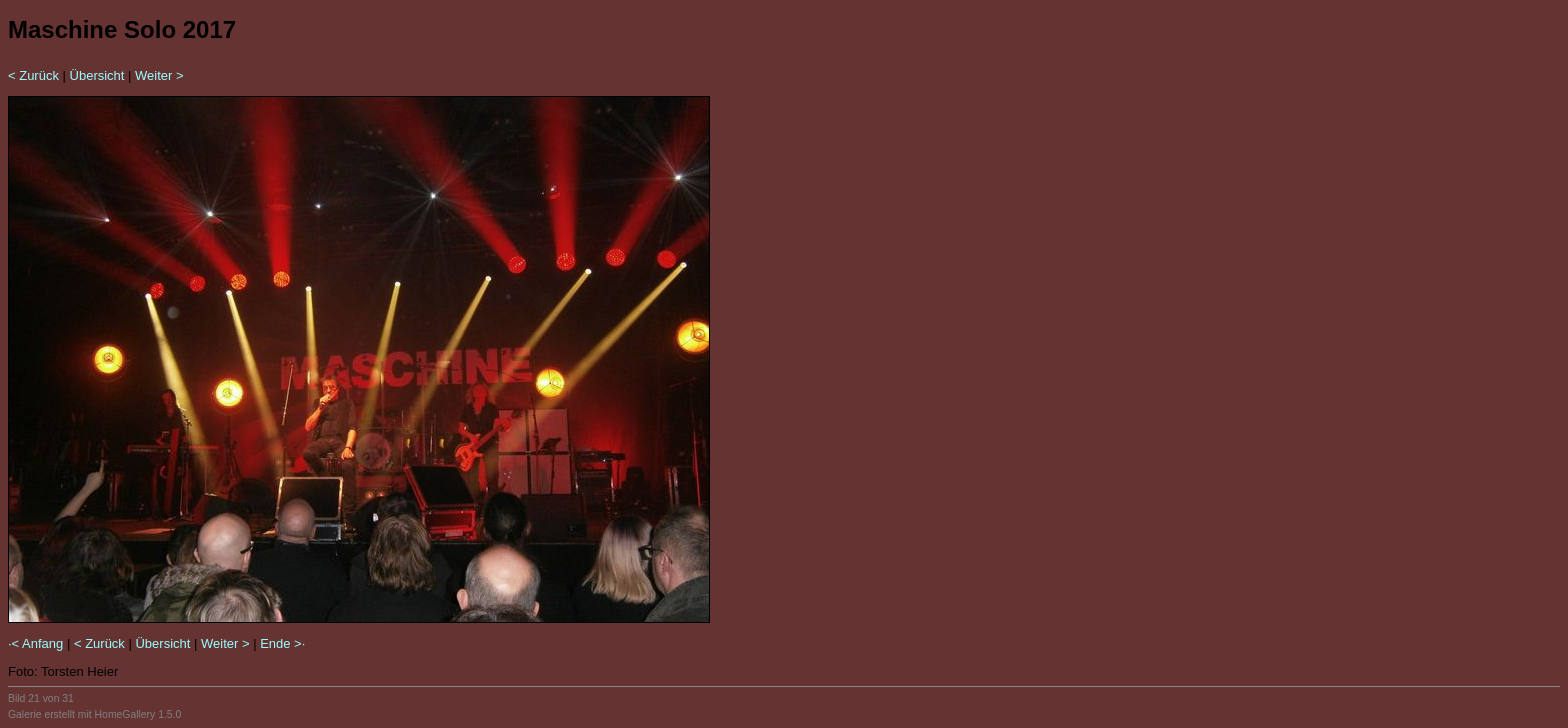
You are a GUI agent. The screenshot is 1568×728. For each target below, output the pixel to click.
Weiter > (159, 75)
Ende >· (282, 643)
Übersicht (97, 75)
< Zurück (33, 75)
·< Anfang (35, 643)
